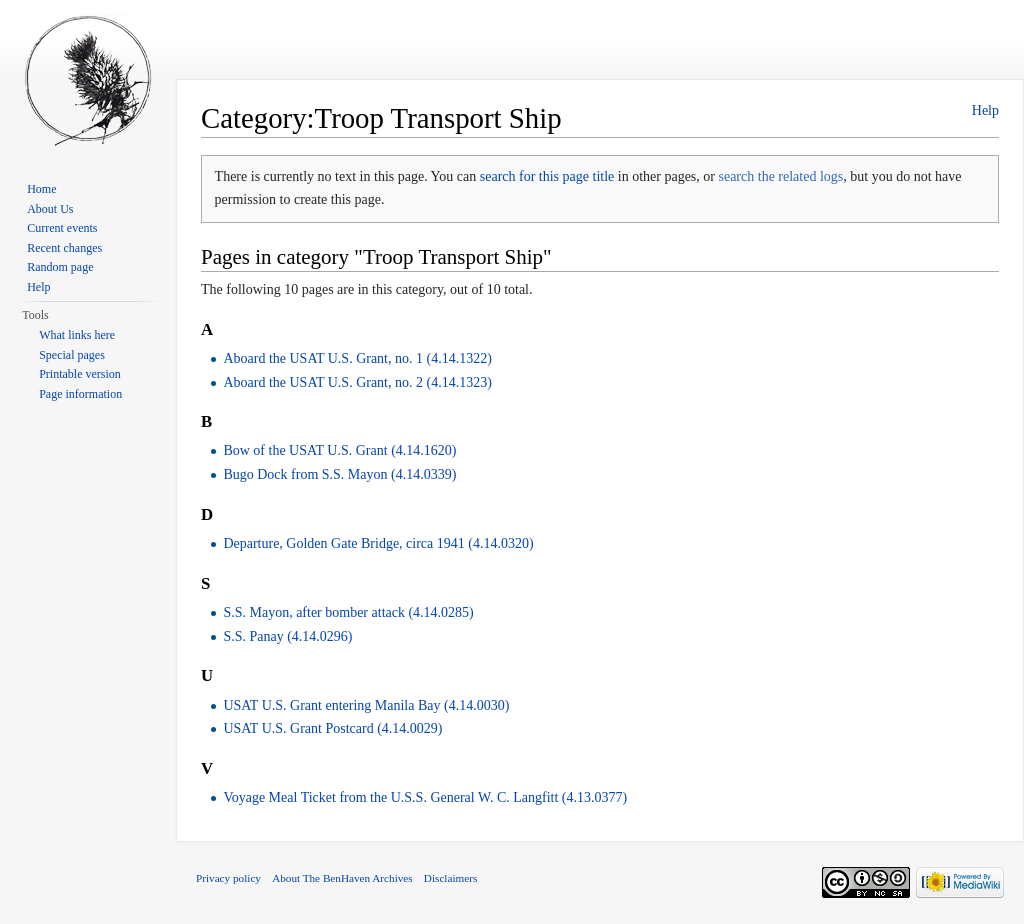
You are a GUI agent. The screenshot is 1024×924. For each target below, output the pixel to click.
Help (985, 110)
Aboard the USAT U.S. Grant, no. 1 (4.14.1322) (357, 358)
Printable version (80, 374)
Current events (62, 228)
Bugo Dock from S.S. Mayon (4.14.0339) (339, 474)
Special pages (72, 355)
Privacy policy (228, 878)
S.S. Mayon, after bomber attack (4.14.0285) (348, 612)
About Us (50, 209)
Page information (80, 394)
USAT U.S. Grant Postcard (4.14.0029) (332, 728)
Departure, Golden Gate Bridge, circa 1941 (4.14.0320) (378, 543)
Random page (60, 267)
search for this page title (547, 176)
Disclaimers (450, 878)
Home (41, 189)
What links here (77, 335)
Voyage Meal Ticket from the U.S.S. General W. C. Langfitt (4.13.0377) (425, 797)
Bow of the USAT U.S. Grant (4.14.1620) (339, 450)
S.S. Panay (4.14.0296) (287, 636)
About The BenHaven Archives (342, 878)
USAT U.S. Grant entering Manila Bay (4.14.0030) (366, 705)
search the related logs (780, 176)
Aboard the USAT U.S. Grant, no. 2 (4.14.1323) (357, 382)
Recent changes (64, 248)
